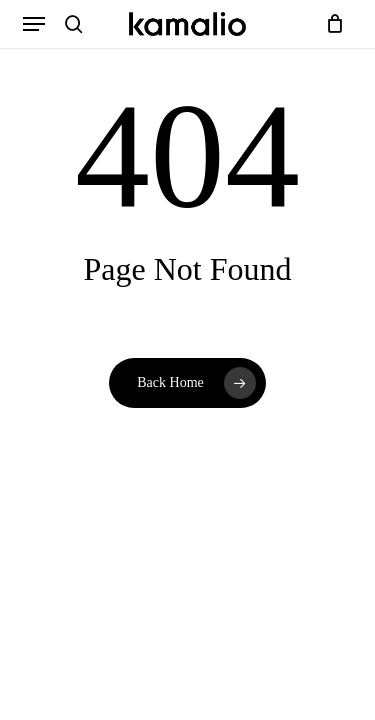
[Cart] (330, 24)
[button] (34, 24)
